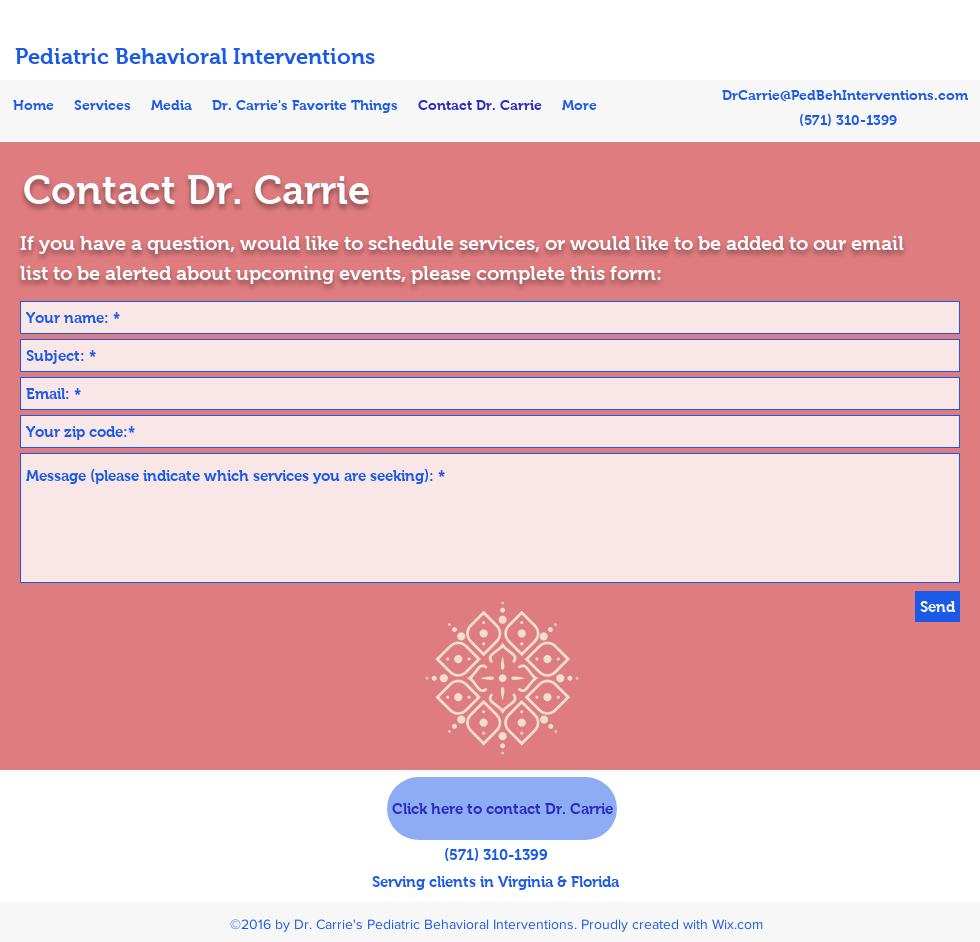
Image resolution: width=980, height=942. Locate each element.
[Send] (937, 606)
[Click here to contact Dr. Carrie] (502, 808)
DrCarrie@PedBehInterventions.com (845, 95)
